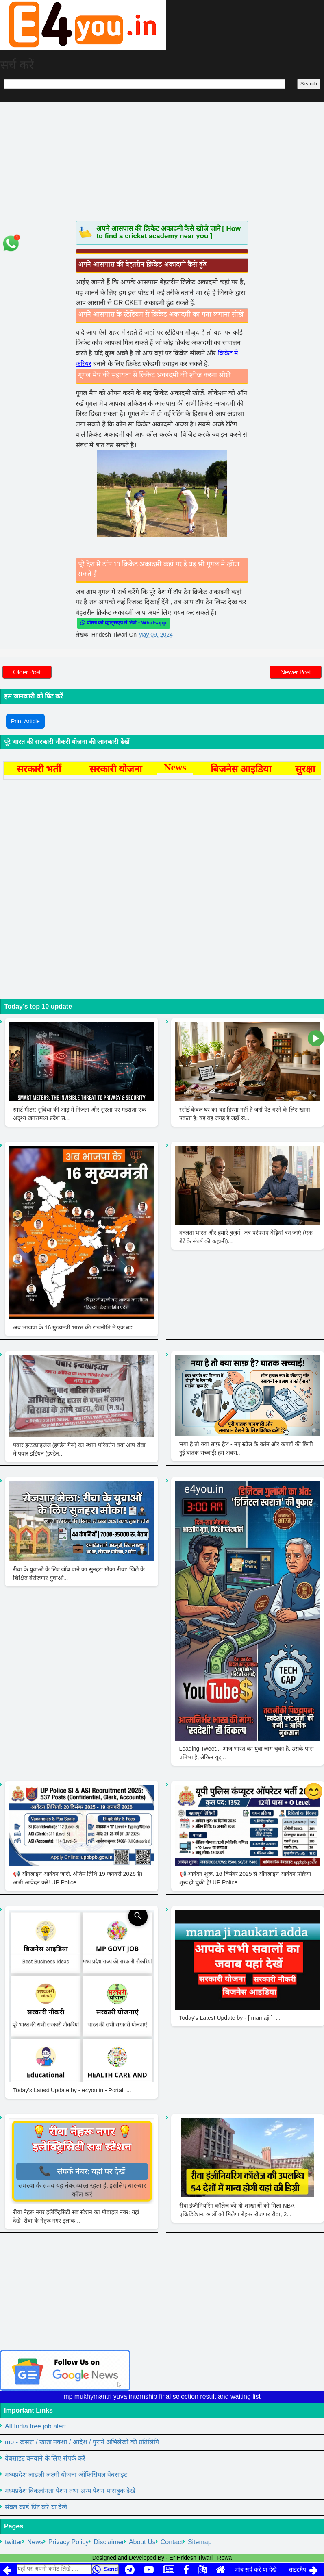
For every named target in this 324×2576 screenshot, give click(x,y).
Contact (172, 2542)
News (35, 2542)
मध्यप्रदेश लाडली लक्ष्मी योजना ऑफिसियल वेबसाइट (66, 2474)
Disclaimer (109, 2542)
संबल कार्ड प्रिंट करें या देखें (36, 2507)
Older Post (27, 672)
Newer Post (295, 672)
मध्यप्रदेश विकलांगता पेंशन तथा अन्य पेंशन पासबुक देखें (70, 2490)
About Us (142, 2542)
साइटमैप (297, 2569)
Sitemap (200, 2542)
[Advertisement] (162, 160)
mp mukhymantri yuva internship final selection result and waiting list (162, 2396)
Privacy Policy (68, 2542)
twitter (13, 2542)
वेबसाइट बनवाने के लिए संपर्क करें (45, 2458)
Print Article (25, 721)
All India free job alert (35, 2426)
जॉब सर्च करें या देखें (255, 2569)
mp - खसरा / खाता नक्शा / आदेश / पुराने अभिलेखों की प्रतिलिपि (82, 2442)
